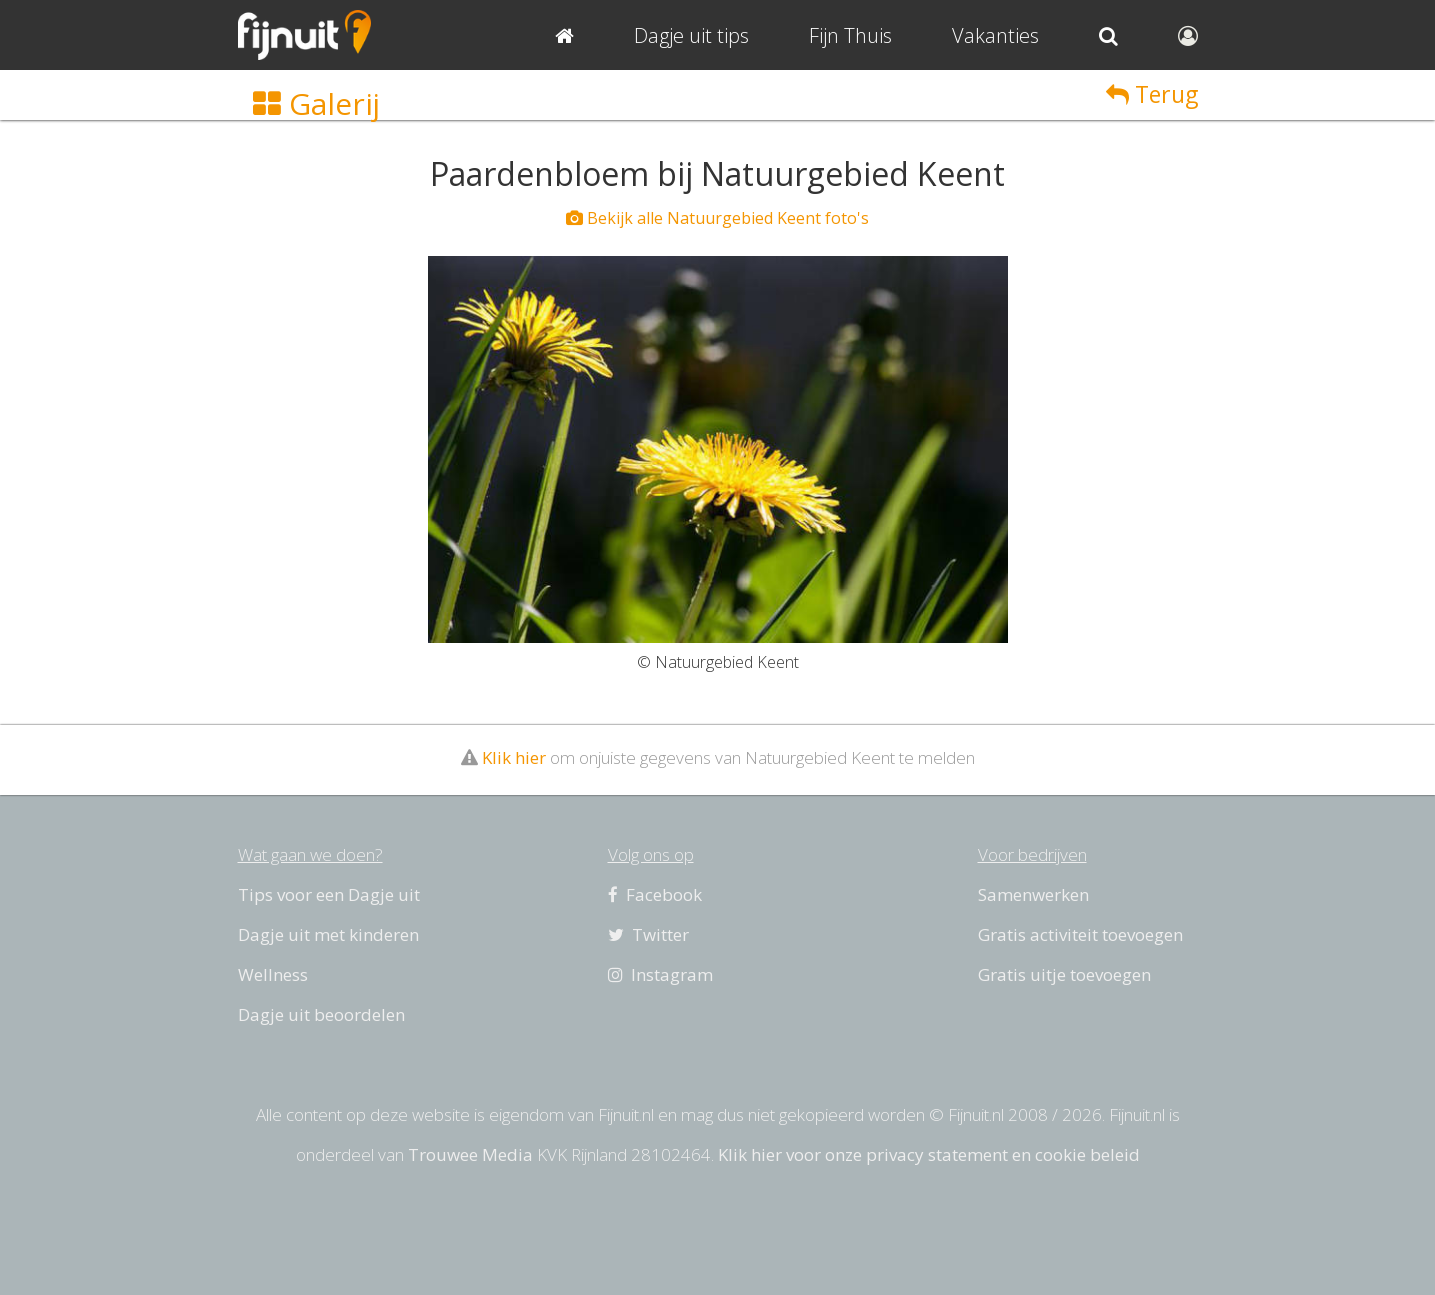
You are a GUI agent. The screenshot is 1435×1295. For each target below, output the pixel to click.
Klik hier (514, 757)
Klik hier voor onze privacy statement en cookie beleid (929, 1154)
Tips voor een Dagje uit (329, 894)
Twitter (648, 934)
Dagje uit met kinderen (328, 934)
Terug (1152, 94)
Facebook (655, 894)
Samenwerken (1033, 894)
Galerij (316, 103)
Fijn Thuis (850, 35)
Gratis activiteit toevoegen (1080, 934)
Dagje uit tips (691, 35)
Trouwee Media (470, 1154)
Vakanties (995, 35)
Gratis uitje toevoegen (1064, 974)
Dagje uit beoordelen (321, 1014)
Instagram (660, 974)
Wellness (273, 974)
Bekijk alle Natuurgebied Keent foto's (717, 218)
